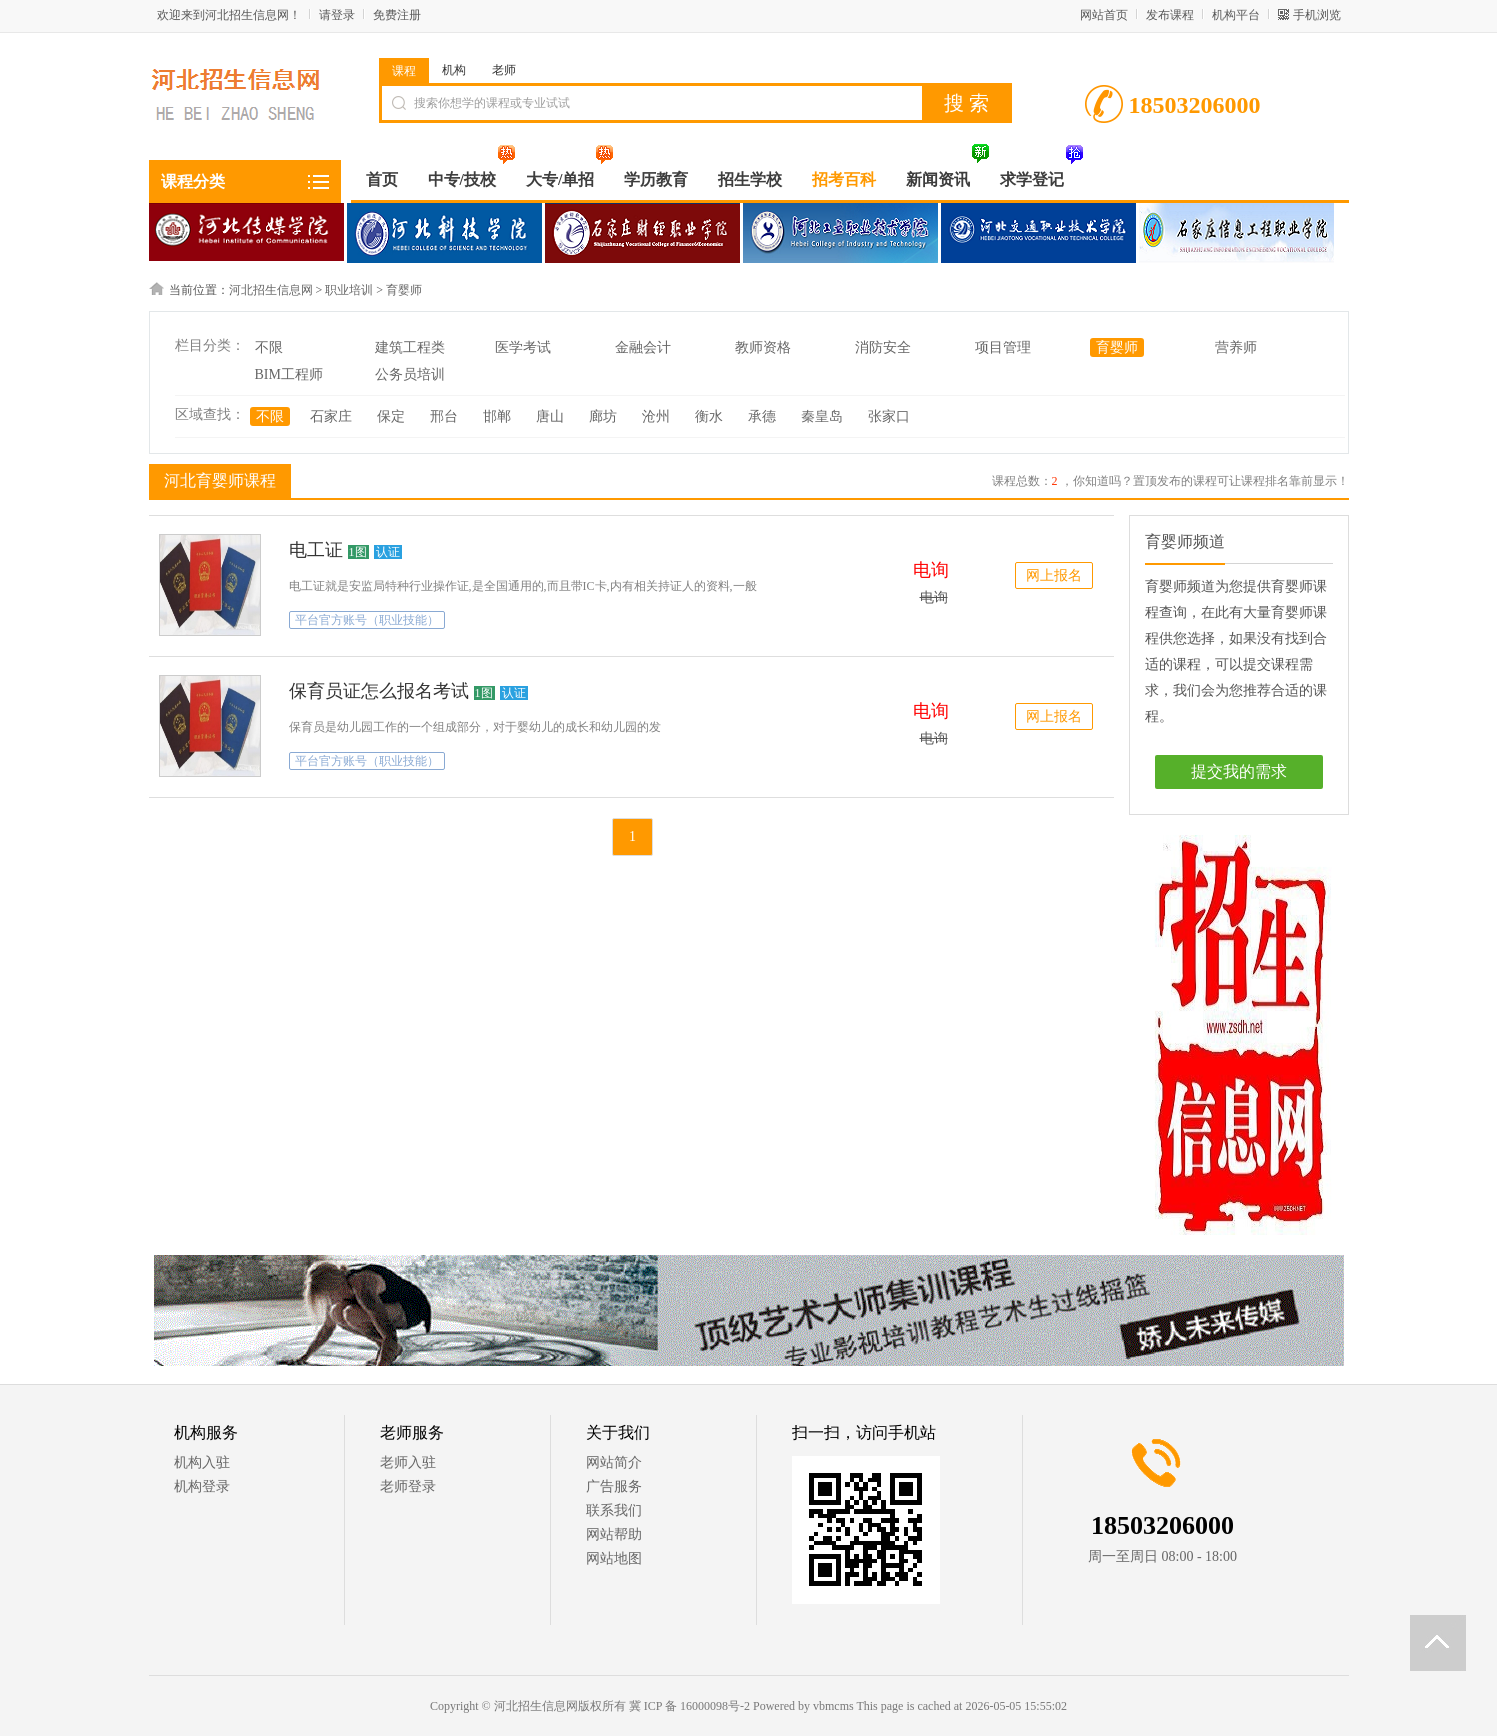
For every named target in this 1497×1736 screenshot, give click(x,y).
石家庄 (331, 416)
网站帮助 (614, 1534)
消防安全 (883, 347)
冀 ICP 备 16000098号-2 (689, 1706)
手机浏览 (1317, 15)
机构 (454, 70)
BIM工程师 (289, 374)
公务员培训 (410, 374)
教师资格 (763, 347)
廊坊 (603, 416)
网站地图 (614, 1558)
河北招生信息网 (271, 290)
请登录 (337, 15)
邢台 (444, 416)
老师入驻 (408, 1462)
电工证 (316, 550)
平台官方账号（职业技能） (367, 620)
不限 (269, 347)
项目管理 (1003, 347)
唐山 (550, 416)
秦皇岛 (822, 416)
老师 (504, 70)
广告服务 (614, 1486)
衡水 (709, 416)
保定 (391, 416)
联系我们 (614, 1510)
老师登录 (408, 1486)
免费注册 (397, 15)
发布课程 (1170, 15)
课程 (404, 71)
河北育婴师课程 (217, 480)
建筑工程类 (410, 347)
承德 (762, 416)
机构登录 (202, 1486)
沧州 (656, 416)
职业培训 (349, 290)
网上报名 (1054, 575)
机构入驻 (202, 1462)
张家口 (889, 416)
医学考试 (523, 347)
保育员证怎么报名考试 (379, 691)
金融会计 (643, 347)
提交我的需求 (1239, 771)
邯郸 (497, 416)
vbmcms (833, 1706)
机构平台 (1236, 15)
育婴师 (404, 290)
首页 (382, 179)
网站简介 (614, 1462)
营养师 (1236, 347)
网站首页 (1104, 15)
